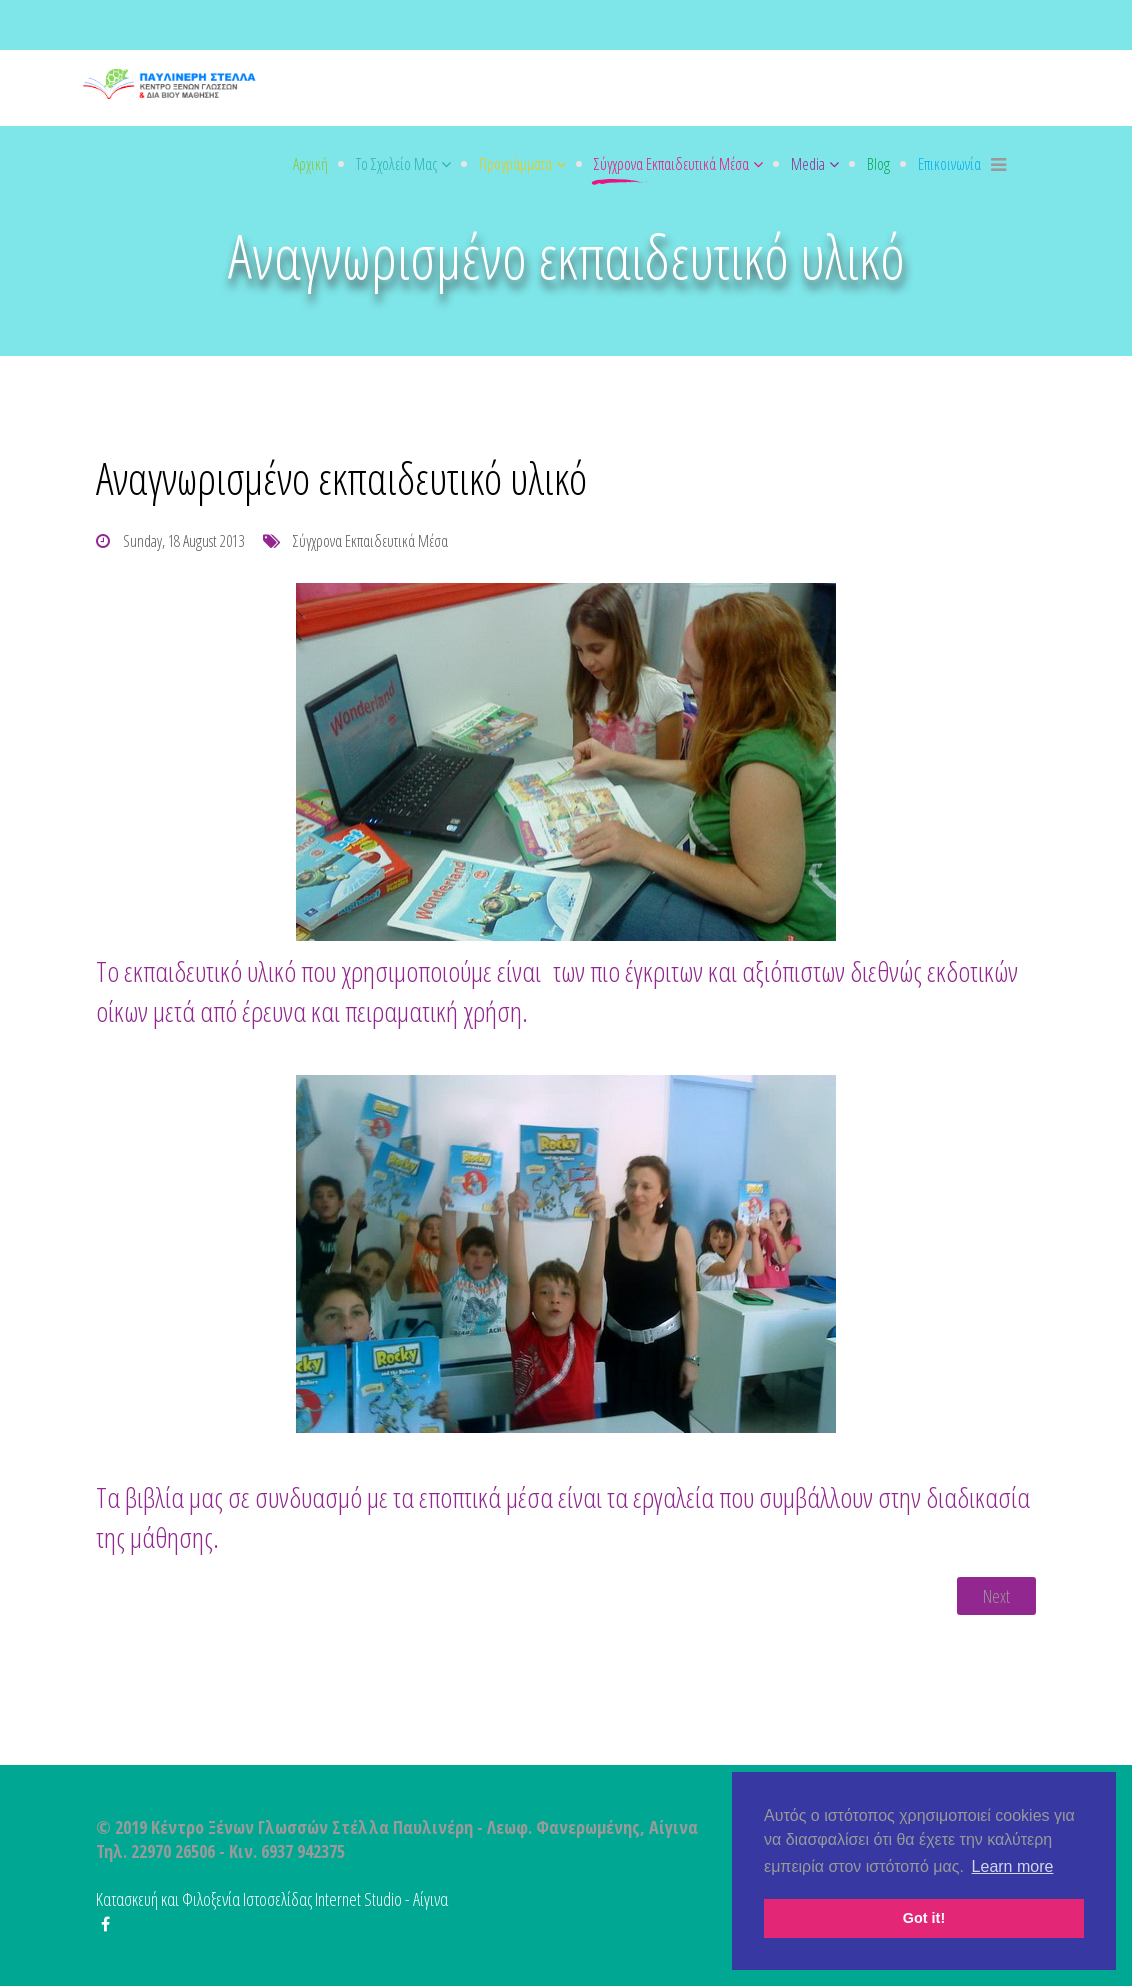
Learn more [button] (1013, 1866)
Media (808, 164)
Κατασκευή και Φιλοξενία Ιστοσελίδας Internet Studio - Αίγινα (272, 1899)
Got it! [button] (924, 1918)
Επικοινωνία (949, 164)
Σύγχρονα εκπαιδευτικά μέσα (671, 164)
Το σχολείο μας (396, 164)
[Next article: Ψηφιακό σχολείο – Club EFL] (996, 1596)
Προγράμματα (515, 164)
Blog (878, 164)
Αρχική (310, 164)
